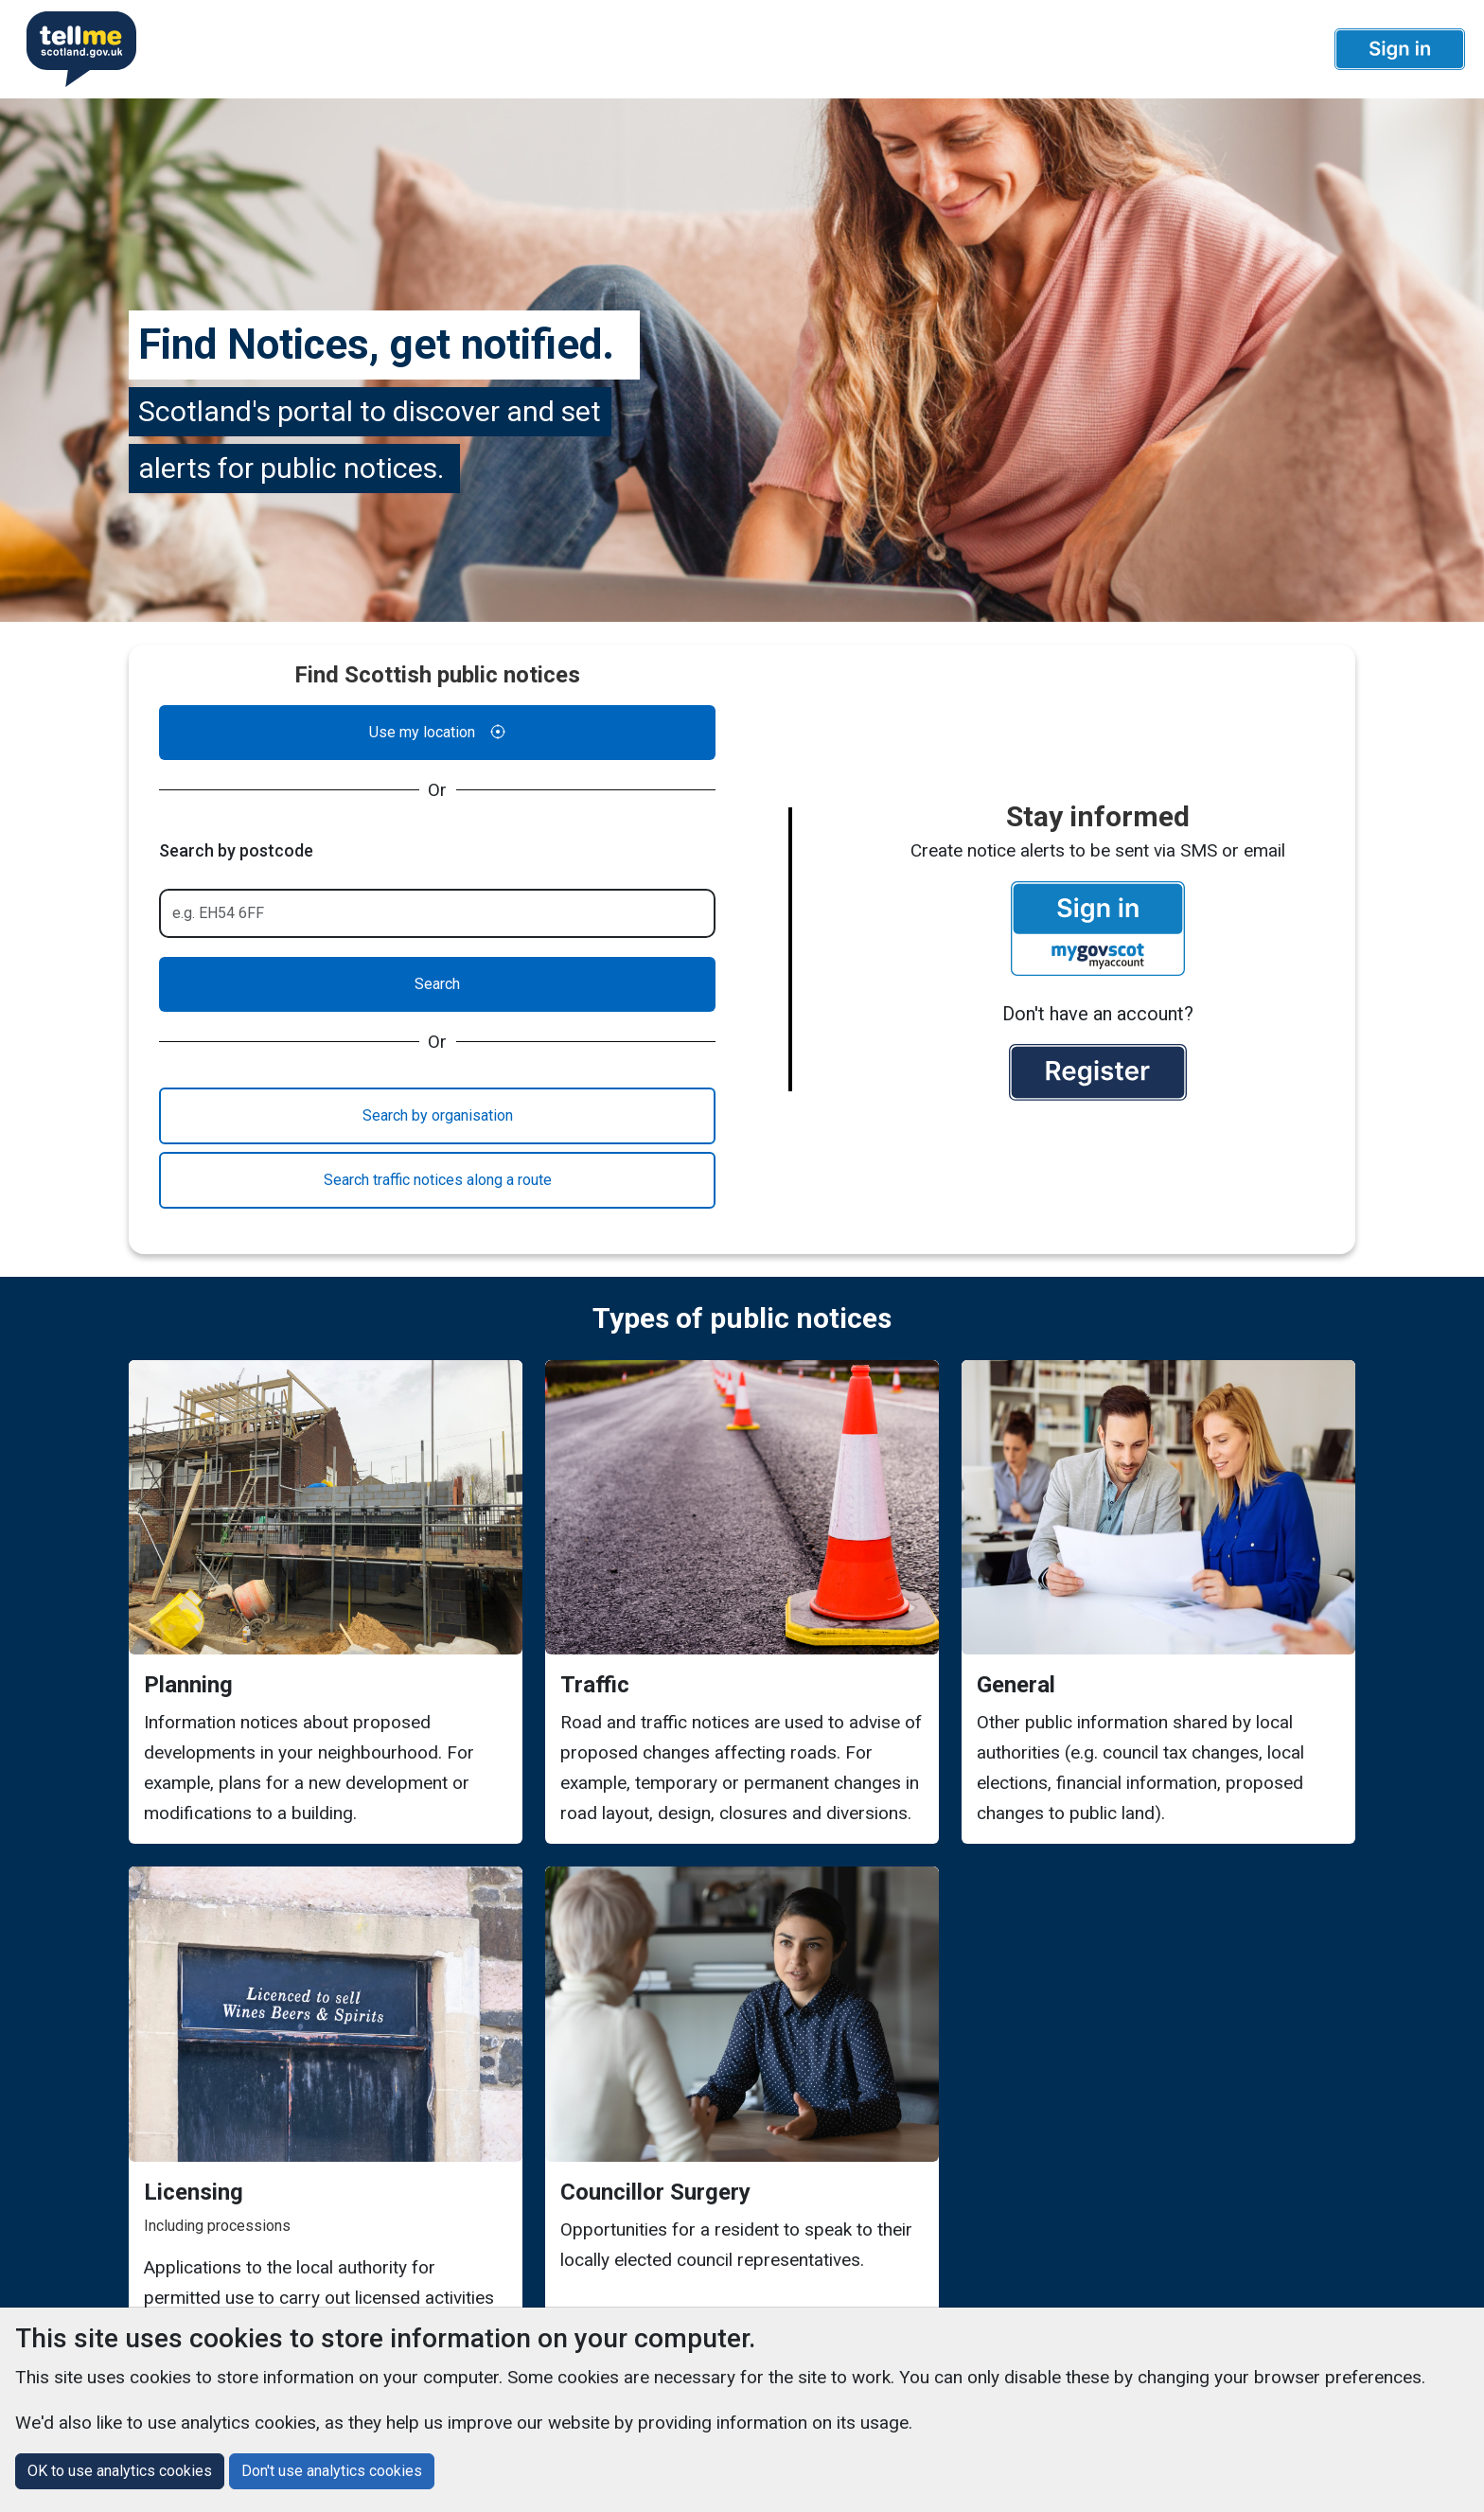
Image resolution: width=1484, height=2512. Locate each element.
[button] (1400, 49)
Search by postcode (236, 850)
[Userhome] (73, 49)
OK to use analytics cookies (119, 2471)
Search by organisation (437, 1115)
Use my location (437, 732)
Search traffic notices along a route (438, 1180)
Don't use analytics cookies (331, 2471)
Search (437, 984)
